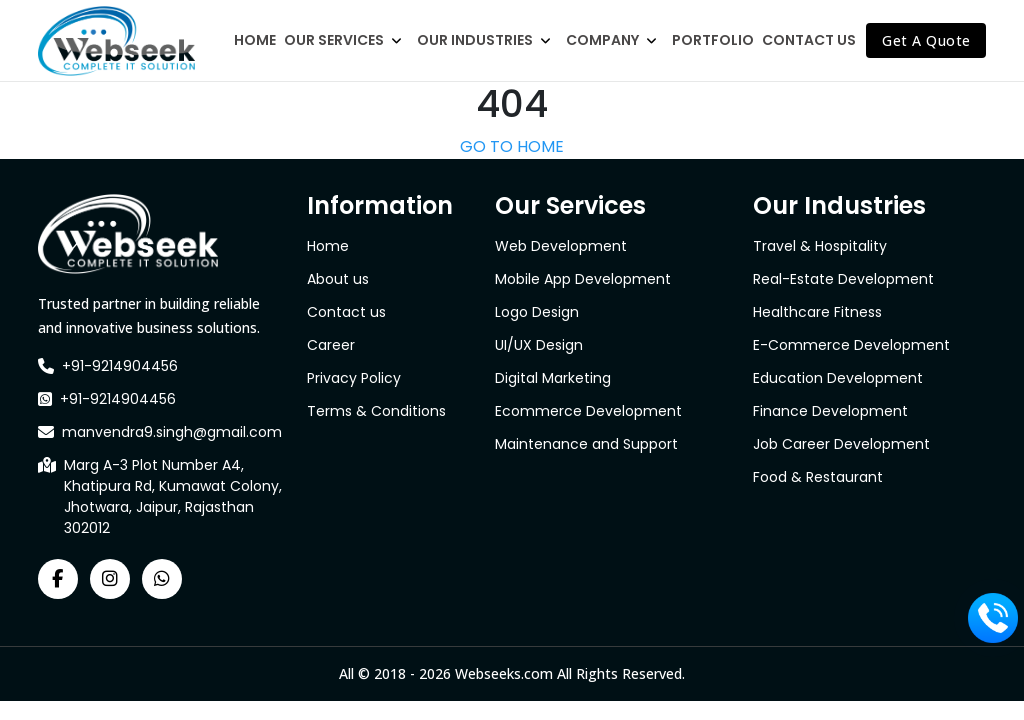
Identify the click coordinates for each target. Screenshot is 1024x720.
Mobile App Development (583, 279)
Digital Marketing (553, 378)
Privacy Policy (354, 378)
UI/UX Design (539, 345)
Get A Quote (926, 40)
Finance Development (830, 411)
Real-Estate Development (843, 279)
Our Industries (475, 40)
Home (255, 40)
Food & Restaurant (818, 477)
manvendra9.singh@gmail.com (172, 432)
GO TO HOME (512, 146)
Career (331, 345)
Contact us (346, 312)
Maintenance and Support (586, 444)
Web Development (561, 246)
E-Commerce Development (851, 345)
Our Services (334, 40)
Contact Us (809, 40)
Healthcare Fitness (817, 312)
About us (338, 279)
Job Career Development (841, 444)
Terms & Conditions (376, 411)
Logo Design (537, 312)
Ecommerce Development (588, 411)
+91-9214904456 (120, 366)
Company (602, 40)
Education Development (838, 378)
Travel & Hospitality (820, 246)
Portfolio (713, 40)
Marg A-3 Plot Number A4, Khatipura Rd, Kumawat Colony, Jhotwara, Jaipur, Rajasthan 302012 (173, 496)
